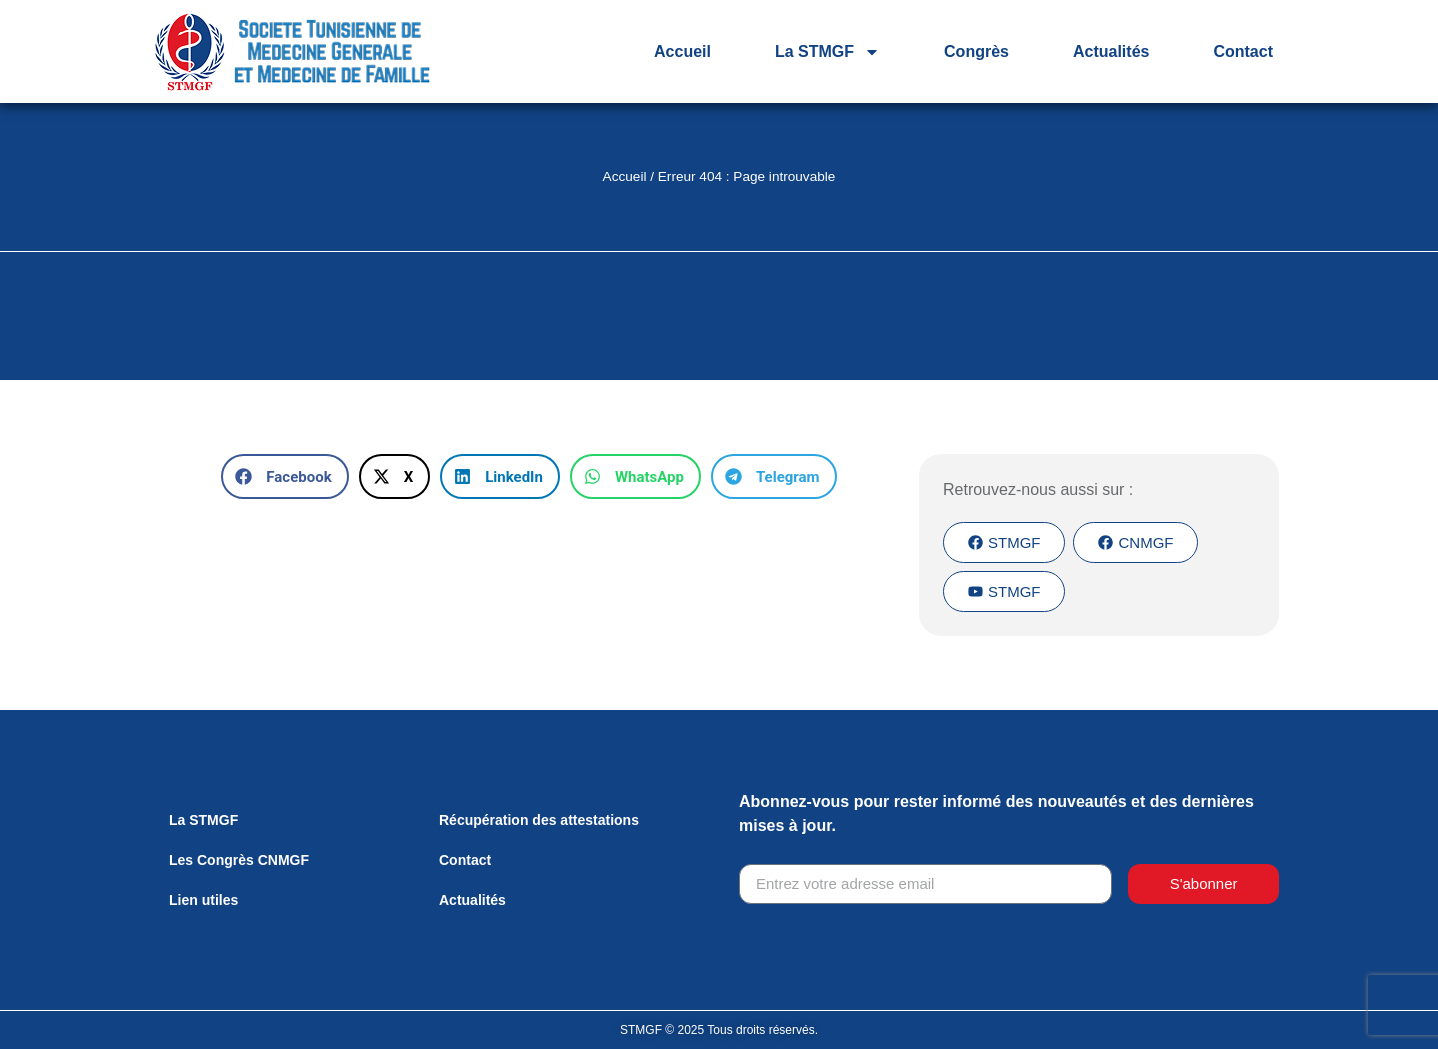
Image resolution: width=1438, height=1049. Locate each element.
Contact (1243, 51)
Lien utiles (203, 900)
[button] (284, 476)
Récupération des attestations (539, 820)
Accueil (682, 51)
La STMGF (827, 52)
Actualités (1111, 51)
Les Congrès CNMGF (239, 860)
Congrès (976, 51)
